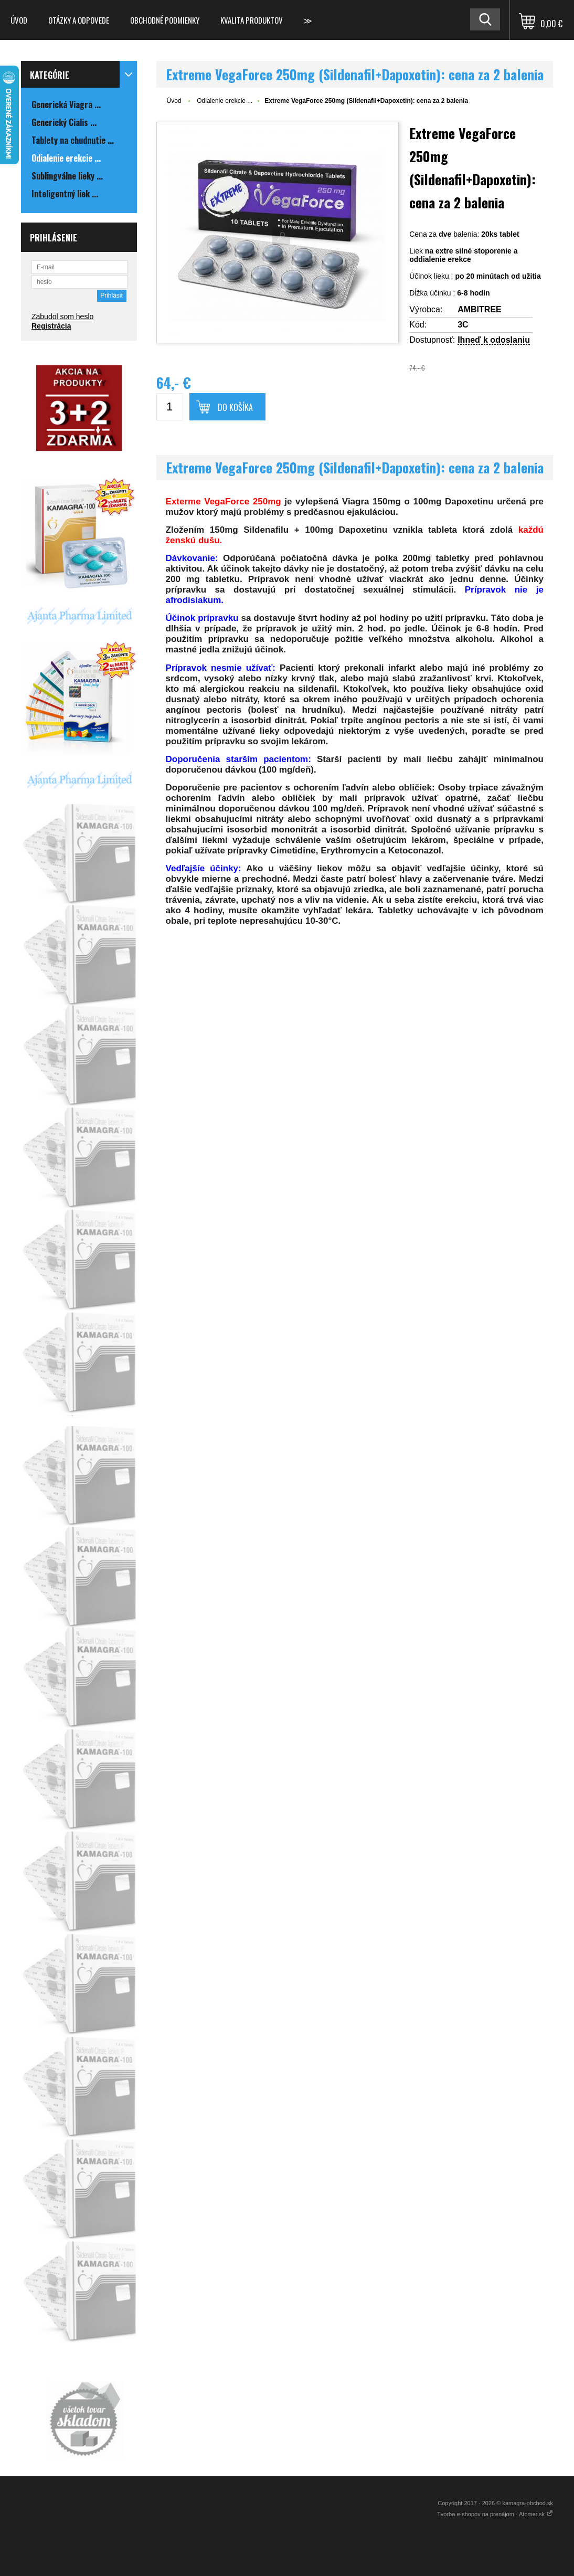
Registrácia (51, 326)
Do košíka (235, 407)
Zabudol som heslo (62, 316)
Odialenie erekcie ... (224, 100)
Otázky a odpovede (78, 20)
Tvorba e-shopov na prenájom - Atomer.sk (495, 2514)
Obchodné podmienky (164, 20)
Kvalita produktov (251, 20)
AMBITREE (480, 309)
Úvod (18, 20)
